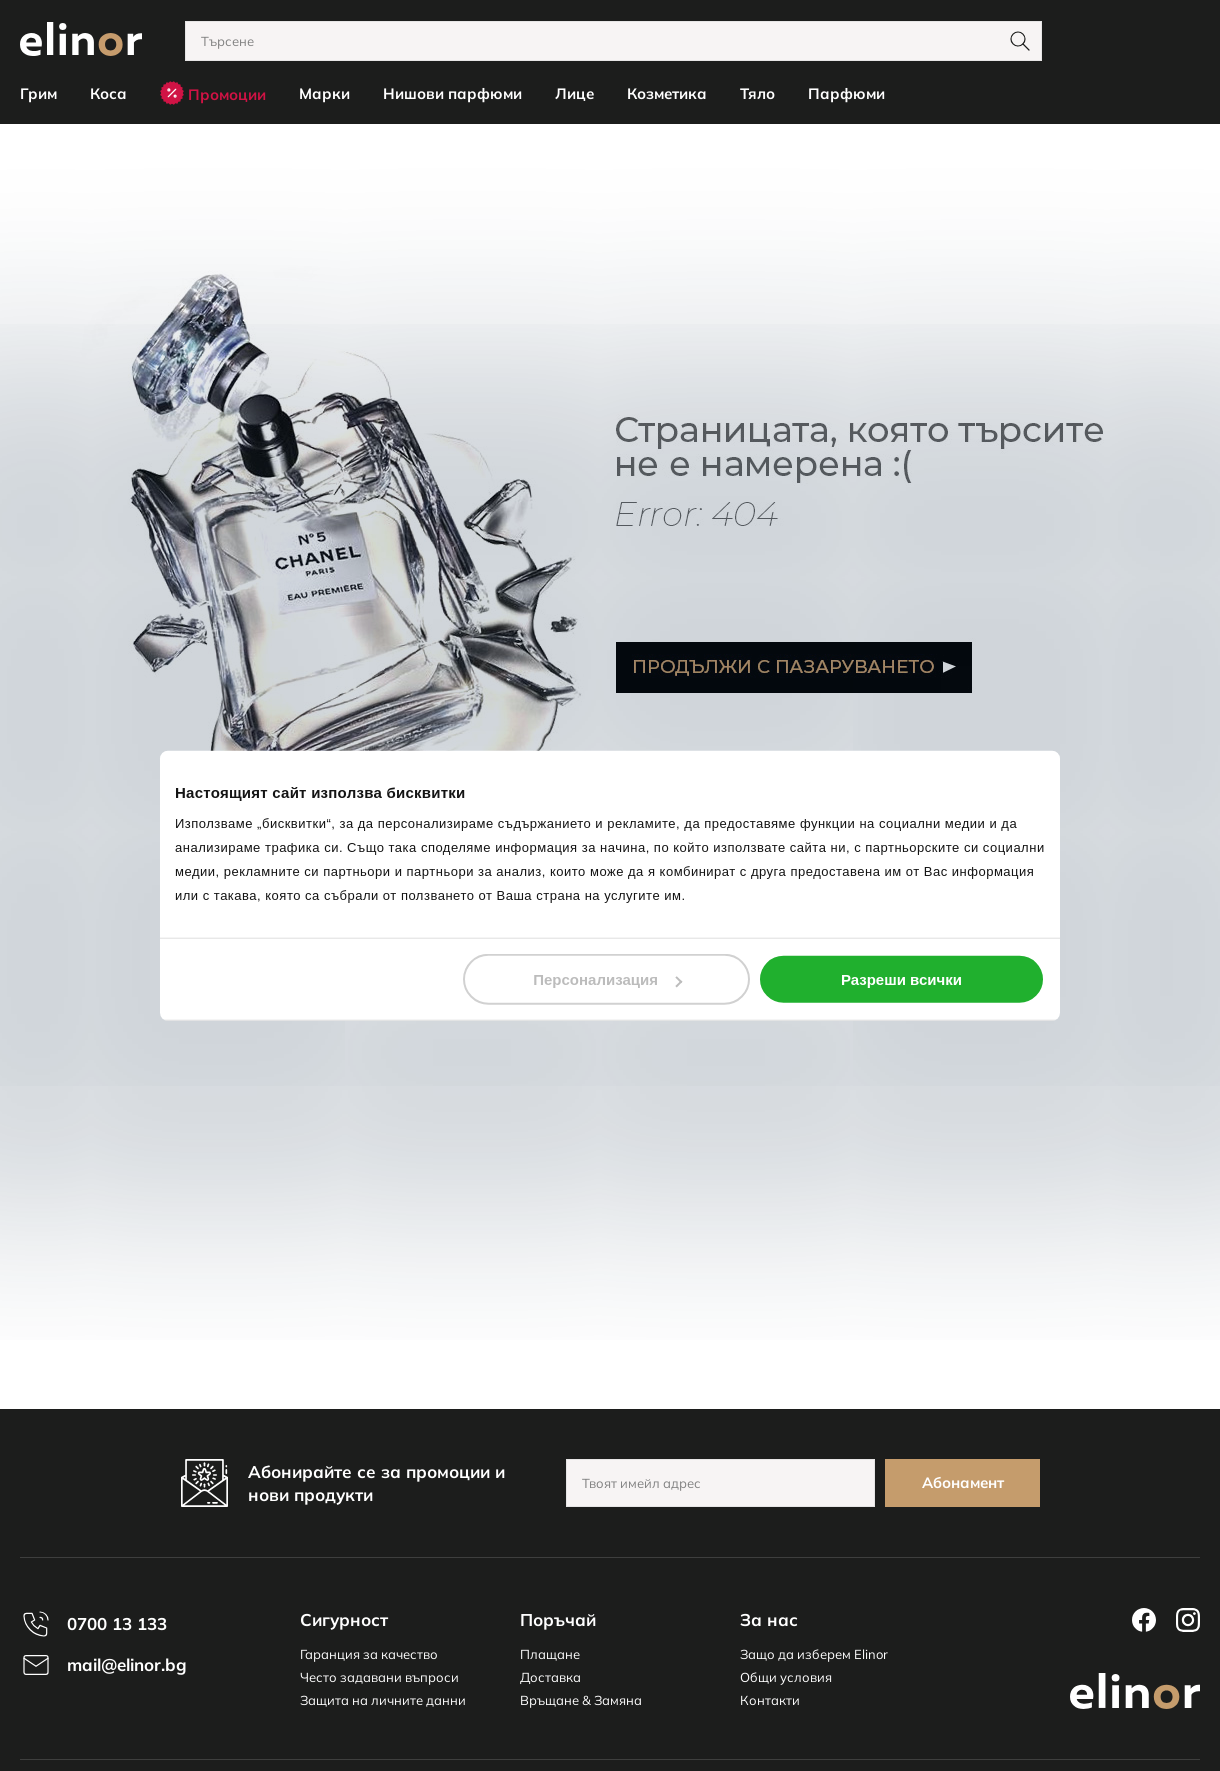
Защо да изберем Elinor (814, 1654)
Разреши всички (901, 979)
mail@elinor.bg (127, 1664)
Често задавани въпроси (379, 1677)
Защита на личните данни (383, 1700)
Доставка (550, 1677)
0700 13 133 (117, 1623)
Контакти (770, 1700)
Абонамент (963, 1482)
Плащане (550, 1654)
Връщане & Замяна (581, 1700)
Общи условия (786, 1677)
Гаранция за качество (369, 1654)
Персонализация (607, 979)
